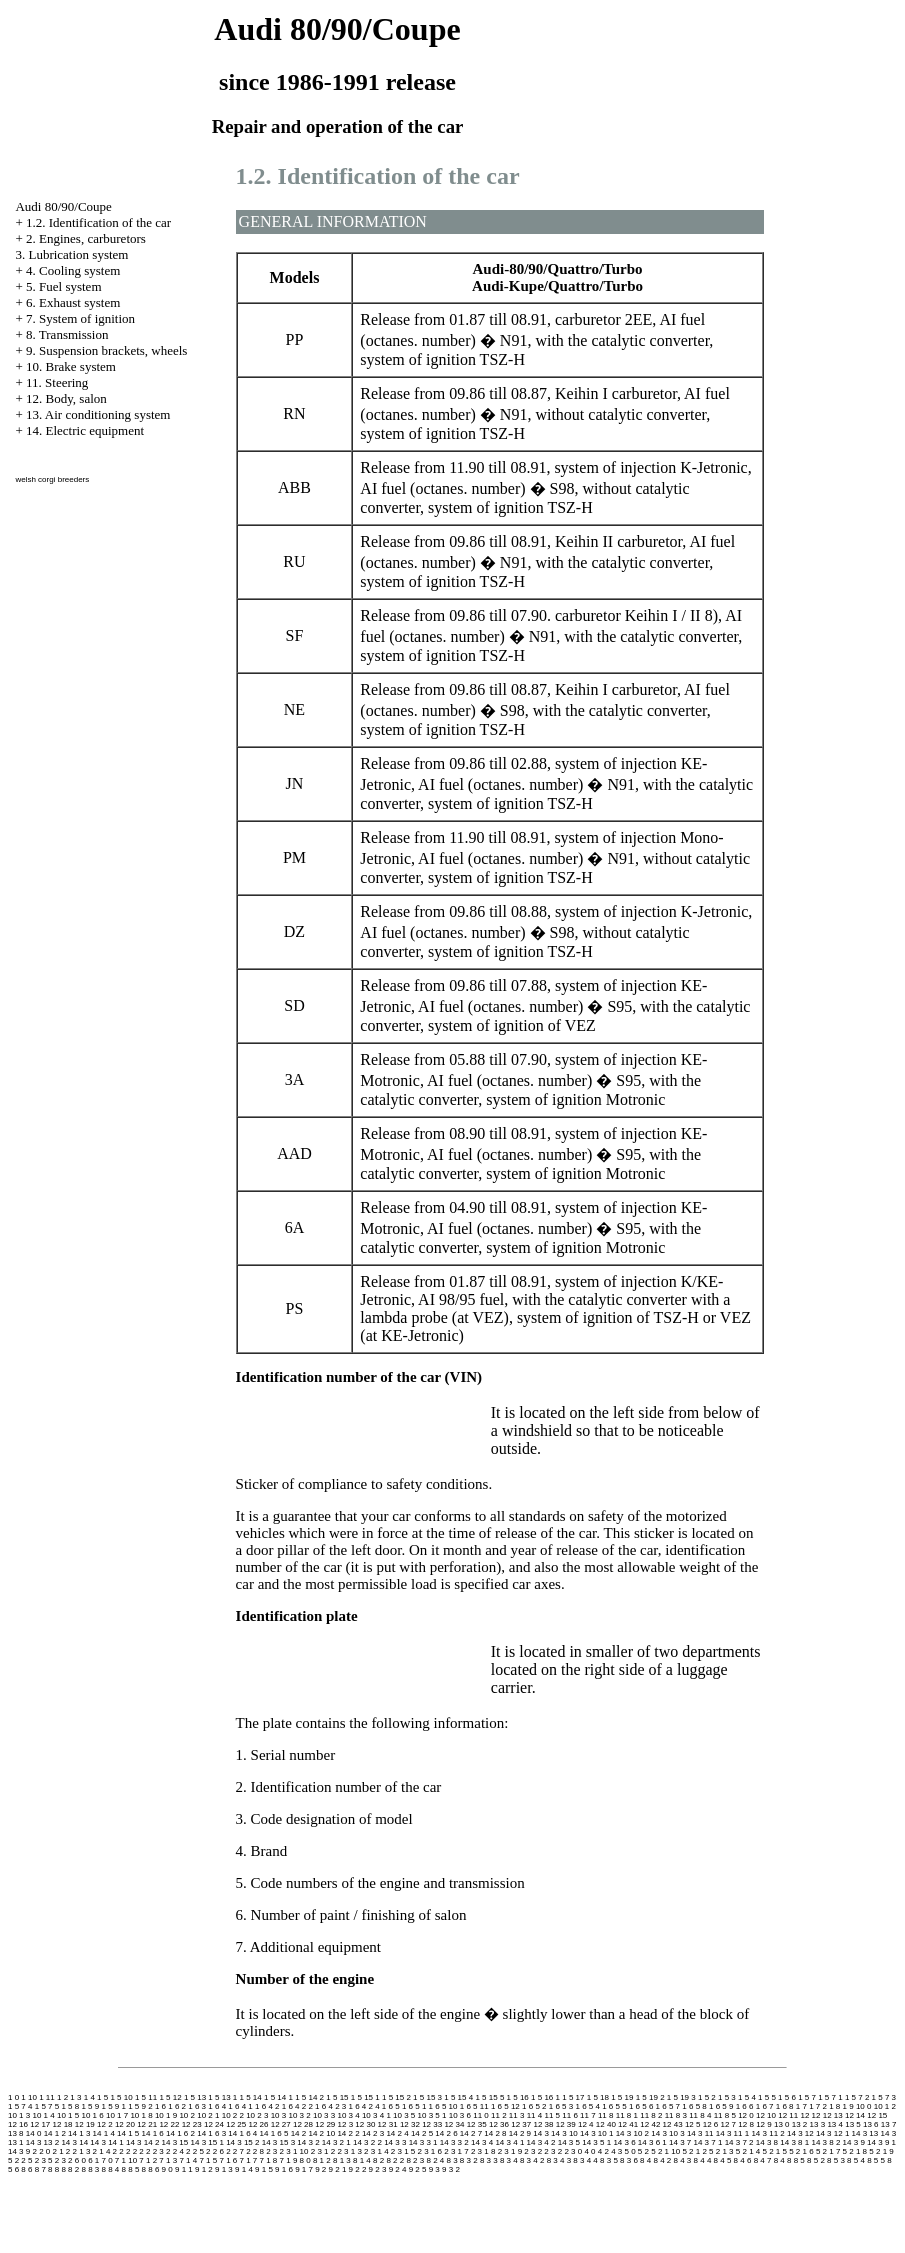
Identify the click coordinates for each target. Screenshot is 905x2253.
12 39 (566, 2124)
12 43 (673, 2124)
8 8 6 (151, 2169)
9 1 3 (224, 2169)
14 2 (299, 2133)
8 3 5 (609, 2160)
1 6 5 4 (587, 2106)
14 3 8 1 (794, 2142)
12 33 (432, 2124)
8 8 (53, 2169)
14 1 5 (128, 2133)
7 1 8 (269, 2160)
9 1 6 (284, 2169)
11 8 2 (651, 2115)
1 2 (62, 2097)
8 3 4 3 (559, 2160)
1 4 (89, 2097)
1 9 (848, 2106)
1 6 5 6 (641, 2106)
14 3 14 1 (106, 2142)
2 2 (118, 2151)
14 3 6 (624, 2142)
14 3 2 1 (336, 2142)
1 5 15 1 (365, 2097)
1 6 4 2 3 (330, 2106)
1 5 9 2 (140, 2106)
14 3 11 (700, 2133)
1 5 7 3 (884, 2097)
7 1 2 (148, 2160)
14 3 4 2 (541, 2142)
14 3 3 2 (454, 2142)
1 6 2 (177, 2106)
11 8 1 (627, 2115)
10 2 (187, 2115)
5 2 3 (37, 2160)
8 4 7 (763, 2160)
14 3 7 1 (708, 2142)
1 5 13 (195, 2097)
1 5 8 (70, 2106)
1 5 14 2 (309, 2097)
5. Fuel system (63, 286)
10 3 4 (348, 2115)
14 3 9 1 (881, 2142)
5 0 (630, 2151)
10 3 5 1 (432, 2115)
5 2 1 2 (694, 2151)
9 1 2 (204, 2169)
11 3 (517, 2115)
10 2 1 (208, 2115)
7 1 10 (126, 2160)
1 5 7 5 (47, 2106)
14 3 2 (308, 2142)
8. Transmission (67, 334)
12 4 (586, 2124)
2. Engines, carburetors (86, 238)
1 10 (29, 2097)
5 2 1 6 (801, 2151)
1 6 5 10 (443, 2106)
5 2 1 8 (855, 2151)
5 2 (643, 2151)
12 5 (693, 2124)
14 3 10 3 (667, 2133)
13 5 (853, 2124)
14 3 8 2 (825, 2142)
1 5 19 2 (650, 2097)
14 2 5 (422, 2133)
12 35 (477, 2124)
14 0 (34, 2133)
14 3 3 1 (423, 2142)
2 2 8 (255, 2151)
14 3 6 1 (652, 2142)
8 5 (799, 2160)
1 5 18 (598, 2097)
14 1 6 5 (274, 2133)
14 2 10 (321, 2133)
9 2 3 (378, 2169)
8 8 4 (111, 2169)
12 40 (606, 2124)
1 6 (160, 2106)
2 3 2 (533, 2151)
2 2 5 (195, 2151)
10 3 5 (404, 2115)
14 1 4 (104, 2133)
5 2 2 (17, 2160)
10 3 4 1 (376, 2115)
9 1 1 (184, 2169)
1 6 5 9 (721, 2106)
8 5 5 (876, 2160)
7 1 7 (248, 2160)
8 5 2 (816, 2160)
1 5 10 (121, 2097)
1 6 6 (745, 2106)
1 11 (47, 2097)
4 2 (603, 2151)
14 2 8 (495, 2133)
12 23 (192, 2124)
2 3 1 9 (510, 2151)
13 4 (835, 2124)
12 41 (628, 2124)
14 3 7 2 (739, 2142)
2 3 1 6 (430, 2151)
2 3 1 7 (456, 2151)
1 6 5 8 (694, 2106)
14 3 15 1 (207, 2142)
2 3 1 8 (483, 2151)
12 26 (258, 2124)
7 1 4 (188, 2160)
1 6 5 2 (534, 2106)
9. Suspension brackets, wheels (106, 350)
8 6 (26, 2169)
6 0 (80, 2160)
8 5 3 (836, 2160)
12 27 (281, 2124)
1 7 (801, 2106)
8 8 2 (70, 2169)
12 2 (105, 2124)
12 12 (810, 2115)
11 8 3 (676, 2115)
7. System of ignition (80, 318)
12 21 (147, 2124)
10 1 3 (19, 2115)
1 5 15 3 (427, 2097)
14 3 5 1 (596, 2142)
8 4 (645, 2160)
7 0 (106, 2160)
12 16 (18, 2124)
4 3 (616, 2151)
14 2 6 (446, 2133)
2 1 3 (82, 2151)
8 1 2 (322, 2160)
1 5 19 (622, 2097)
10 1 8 (141, 2115)
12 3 (346, 2124)
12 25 (236, 2124)
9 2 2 (358, 2169)
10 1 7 (117, 2115)
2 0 (44, 2151)
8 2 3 (415, 2160)
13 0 (782, 2124)
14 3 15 (175, 2142)
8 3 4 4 (585, 2160)
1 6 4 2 (267, 2106)
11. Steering (57, 382)
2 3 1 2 (323, 2151)
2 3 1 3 (349, 2151)
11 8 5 (725, 2115)
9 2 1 (338, 2169)
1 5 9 (90, 2106)
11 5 (552, 2115)
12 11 (788, 2115)
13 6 (871, 2124)
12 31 (388, 2124)
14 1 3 (79, 2133)
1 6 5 (391, 2106)
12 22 (169, 2124)
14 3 (541, 2133)
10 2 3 (257, 2115)
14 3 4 (482, 2142)
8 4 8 (783, 2160)
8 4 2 (662, 2160)
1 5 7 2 (857, 2097)
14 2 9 (520, 2133)
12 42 (650, 2124)
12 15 (877, 2115)
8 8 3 (90, 2169)
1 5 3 (727, 2097)
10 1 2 (885, 2106)
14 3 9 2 (22, 2151)
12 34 (454, 2124)
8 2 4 (435, 2160)
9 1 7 (304, 2169)
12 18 (63, 2124)
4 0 (589, 2151)
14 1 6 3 (211, 2133)
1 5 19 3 (681, 2097)
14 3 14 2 (142, 2142)
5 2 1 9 (881, 2151)
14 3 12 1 (832, 2133)
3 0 (576, 2151)
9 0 (167, 2169)
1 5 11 (146, 2097)
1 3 (75, 2097)
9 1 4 (244, 2169)
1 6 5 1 (414, 2106)
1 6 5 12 (505, 2106)
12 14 (855, 2115)
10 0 (864, 2106)
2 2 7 (235, 2151)
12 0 (746, 2115)
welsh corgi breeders (52, 479)
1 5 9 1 (113, 2106)
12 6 (711, 2124)
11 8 (606, 2115)
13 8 (16, 2133)
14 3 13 (865, 2133)
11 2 (499, 2115)
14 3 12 (800, 2133)
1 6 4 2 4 (363, 2106)
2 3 (271, 2151)
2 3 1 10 (294, 2151)
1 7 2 (818, 2106)
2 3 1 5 (403, 2151)
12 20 (125, 2124)
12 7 (729, 2124)
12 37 (521, 2124)
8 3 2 (469, 2160)
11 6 (570, 2115)
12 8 (746, 2124)
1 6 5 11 (474, 2106)
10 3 (279, 2115)
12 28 (303, 2124)
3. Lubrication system (71, 254)
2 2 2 (135, 2151)
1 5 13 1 (222, 2097)
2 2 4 (175, 2151)
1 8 (834, 2106)
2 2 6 (215, 2151)
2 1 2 (62, 2151)
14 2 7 (471, 2133)
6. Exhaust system (73, 302)
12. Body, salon (66, 398)
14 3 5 (569, 2142)
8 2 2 (395, 2160)
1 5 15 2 (396, 2097)
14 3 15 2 (242, 2142)
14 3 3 (395, 2142)
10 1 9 (166, 2115)
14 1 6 (153, 2133)
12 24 (214, 2124)
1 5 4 (747, 2097)
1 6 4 (217, 2106)
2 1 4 (102, 2151)
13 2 (800, 2124)
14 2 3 (373, 2133)
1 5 (102, 2097)
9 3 (434, 2169)
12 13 (833, 2115)
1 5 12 (170, 2097)
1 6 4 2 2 (297, 2106)
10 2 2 (233, 2115)
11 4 (535, 2115)
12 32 (410, 2124)
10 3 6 (460, 2115)
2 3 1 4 (376, 2151)
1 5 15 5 (489, 2097)
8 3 (451, 2160)
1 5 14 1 (278, 2097)
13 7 (889, 2124)
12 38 (543, 2124)
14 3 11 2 (767, 2133)
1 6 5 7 (668, 2106)
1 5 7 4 (20, 2106)
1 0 (13, 2097)
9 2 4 (398, 2169)
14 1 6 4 (242, 2133)
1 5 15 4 (458, 2097)
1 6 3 (197, 2106)
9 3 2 (451, 2169)
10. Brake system (71, 366)
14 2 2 (348, 2133)
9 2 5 (418, 2169)
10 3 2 (299, 2115)
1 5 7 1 (830, 2097)
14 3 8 (767, 2142)
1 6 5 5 (614, 2106)
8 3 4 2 (532, 2160)
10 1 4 (43, 2115)
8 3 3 (489, 2160)
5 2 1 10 (665, 2151)
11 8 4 (700, 2115)
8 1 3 (342, 2160)
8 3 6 (629, 2160)
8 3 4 (509, 2160)
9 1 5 (264, 2169)
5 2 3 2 (60, 2160)
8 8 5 (131, 2169)
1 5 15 (337, 2097)
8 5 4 (856, 2160)
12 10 (766, 2115)
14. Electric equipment (85, 430)
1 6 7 (765, 2106)
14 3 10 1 (596, 2133)
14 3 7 (680, 2142)
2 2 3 (155, 2151)
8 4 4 (703, 2160)
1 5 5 (767, 2097)
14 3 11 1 (732, 2133)
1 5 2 (707, 2097)
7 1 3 (168, 2160)
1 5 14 (251, 2097)
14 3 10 (564, 2133)
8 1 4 (362, 2160)
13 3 (818, 2124)
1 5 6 (787, 2097)
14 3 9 (854, 2142)
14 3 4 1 (509, 2142)
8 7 (40, 2169)
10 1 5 (68, 2115)
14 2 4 (397, 2133)
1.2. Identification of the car (98, 222)
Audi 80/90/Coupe (63, 206)
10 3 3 (324, 2115)
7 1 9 (289, 2160)
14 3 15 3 (278, 2142)
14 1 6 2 (180, 2133)
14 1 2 (55, 2133)
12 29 (325, 2124)
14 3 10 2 (632, 2133)
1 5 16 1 (545, 2097)
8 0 (305, 2160)
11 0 (481, 2115)
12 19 (85, 2124)
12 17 (40, 2124)
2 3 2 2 (556, 2151)
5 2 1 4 (748, 2151)
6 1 (93, 2160)
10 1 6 (92, 2115)
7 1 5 (208, 2160)
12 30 (365, 2124)
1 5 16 (518, 2097)
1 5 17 (573, 2097)
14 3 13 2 (42, 2142)
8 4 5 (723, 2160)
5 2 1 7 (828, 2151)
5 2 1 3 (721, 2151)
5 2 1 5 (774, 2151)
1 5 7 (807, 2097)
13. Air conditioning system (98, 414)
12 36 (499, 2124)
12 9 (764, 2124)
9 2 (320, 2169)
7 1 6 (228, 2160)
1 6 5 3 (561, 2106)
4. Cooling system (73, 270)
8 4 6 (743, 2160)
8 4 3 (683, 2160)
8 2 (378, 2160)
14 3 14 (74, 2142)
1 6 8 (785, 2106)
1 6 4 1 (240, 2106)
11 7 (588, 2115)
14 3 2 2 (367, 2142)
